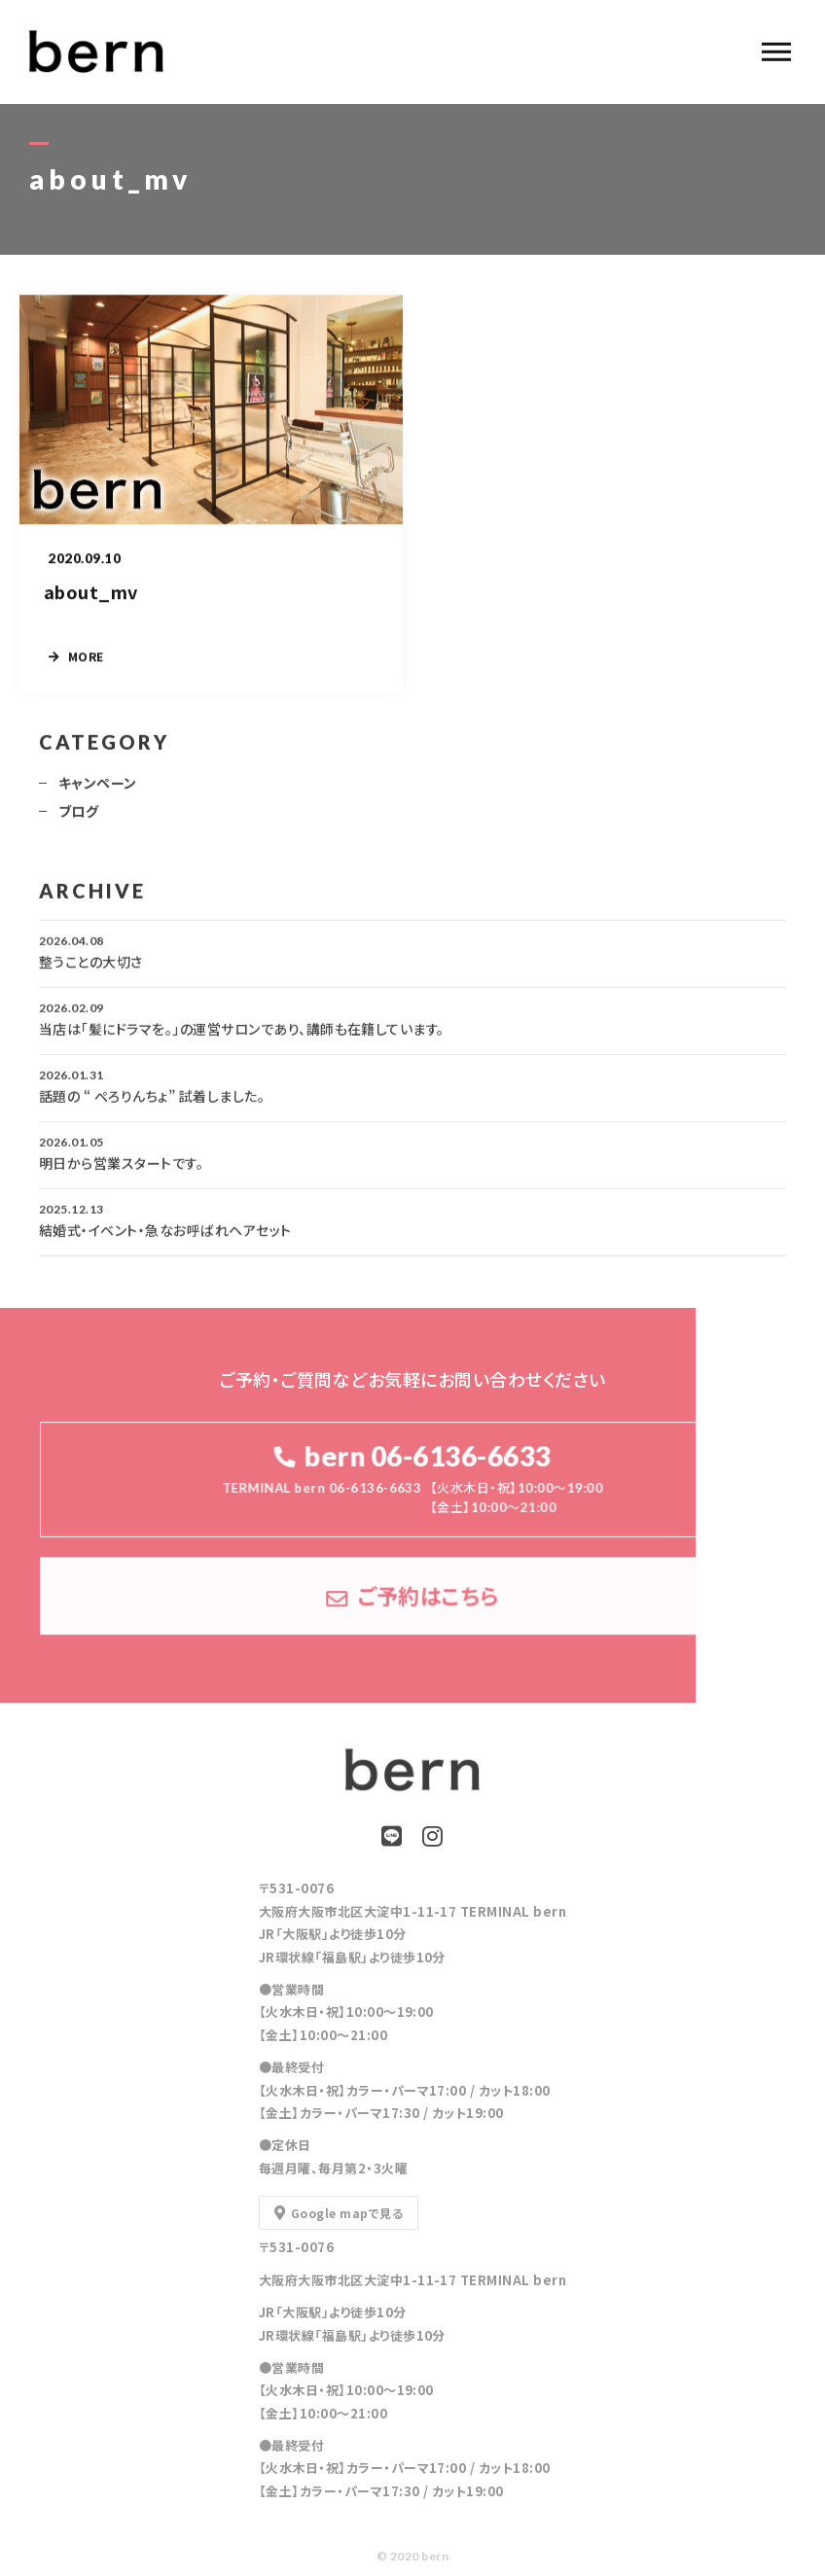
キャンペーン (97, 791)
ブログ (78, 819)
